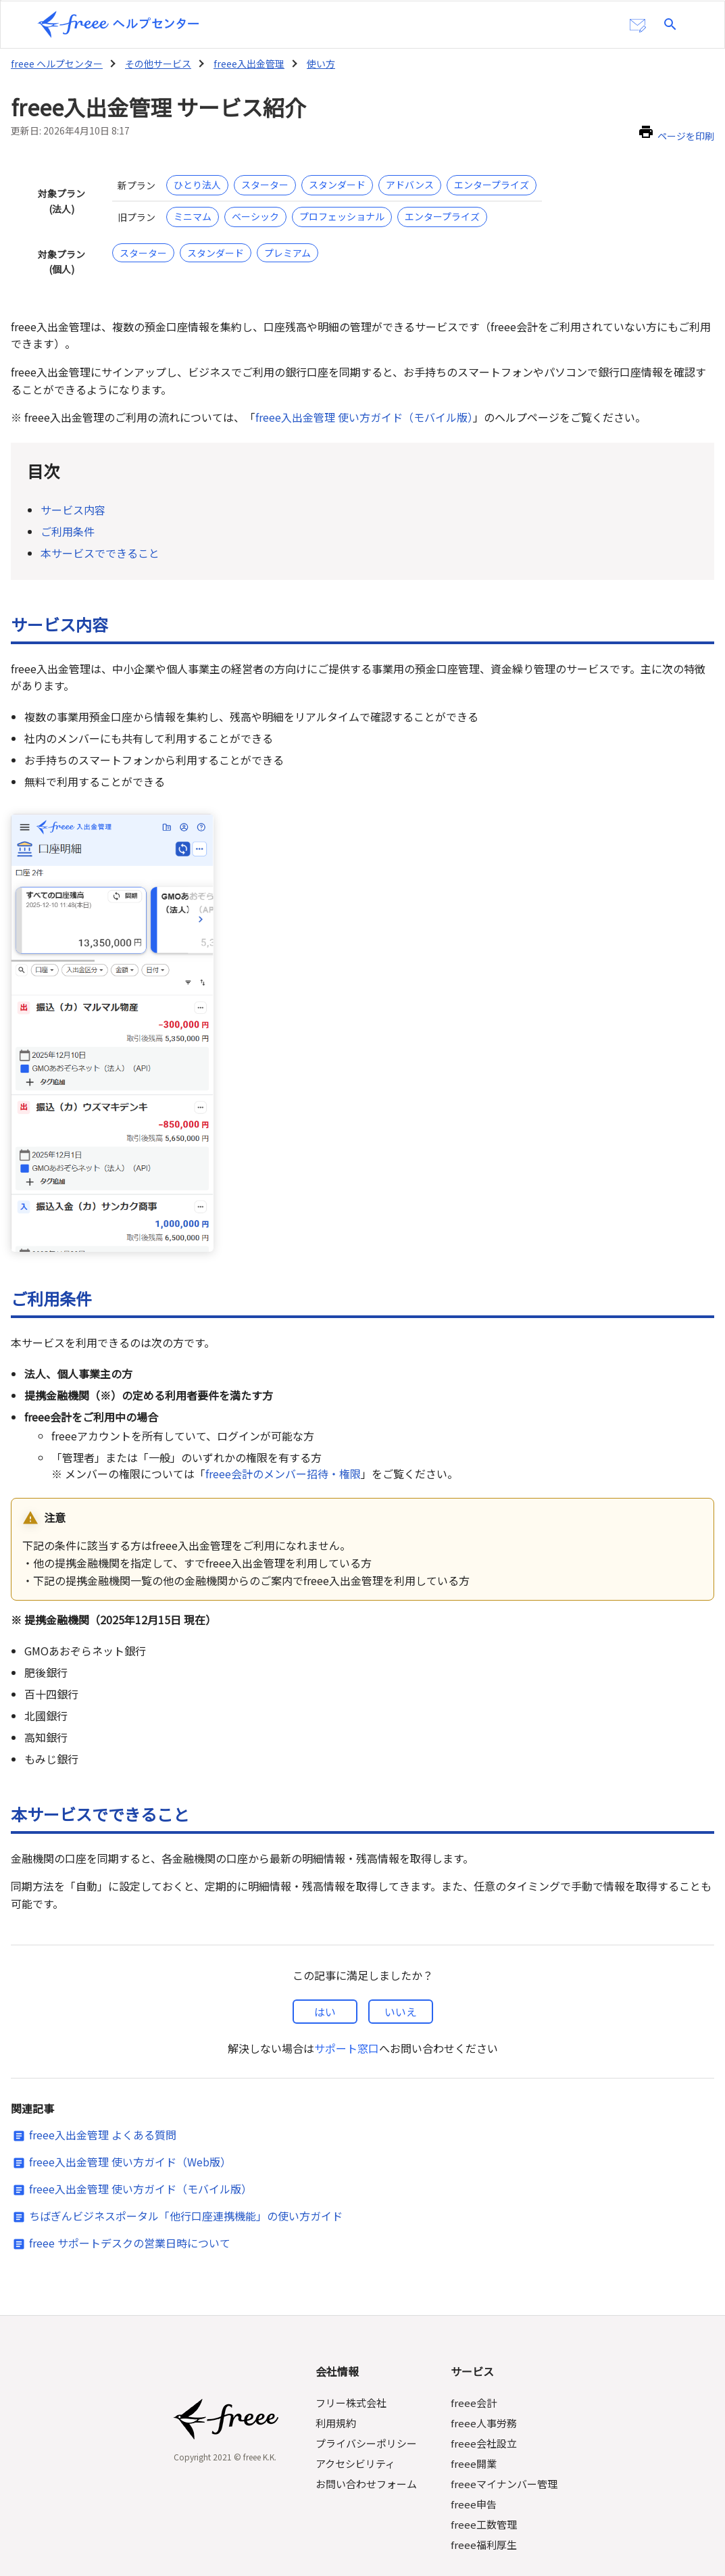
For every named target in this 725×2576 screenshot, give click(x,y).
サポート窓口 (346, 2011)
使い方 (319, 62)
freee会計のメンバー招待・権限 (282, 1453)
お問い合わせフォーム (367, 2446)
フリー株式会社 (352, 2365)
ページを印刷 (685, 134)
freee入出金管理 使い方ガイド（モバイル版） (366, 416)
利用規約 (337, 2385)
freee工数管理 (484, 2487)
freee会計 (473, 2365)
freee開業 (473, 2426)
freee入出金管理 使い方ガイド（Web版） (129, 2126)
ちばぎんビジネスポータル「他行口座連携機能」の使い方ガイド (186, 2180)
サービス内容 (73, 506)
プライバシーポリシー (367, 2406)
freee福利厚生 (484, 2507)
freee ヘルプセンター (56, 62)
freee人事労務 (484, 2385)
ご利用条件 (68, 526)
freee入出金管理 (248, 62)
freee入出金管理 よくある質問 (102, 2099)
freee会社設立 (484, 2406)
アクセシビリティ (357, 2426)
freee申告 (473, 2467)
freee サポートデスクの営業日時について (129, 2207)
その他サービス (157, 62)
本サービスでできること (100, 546)
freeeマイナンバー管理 (504, 2446)
